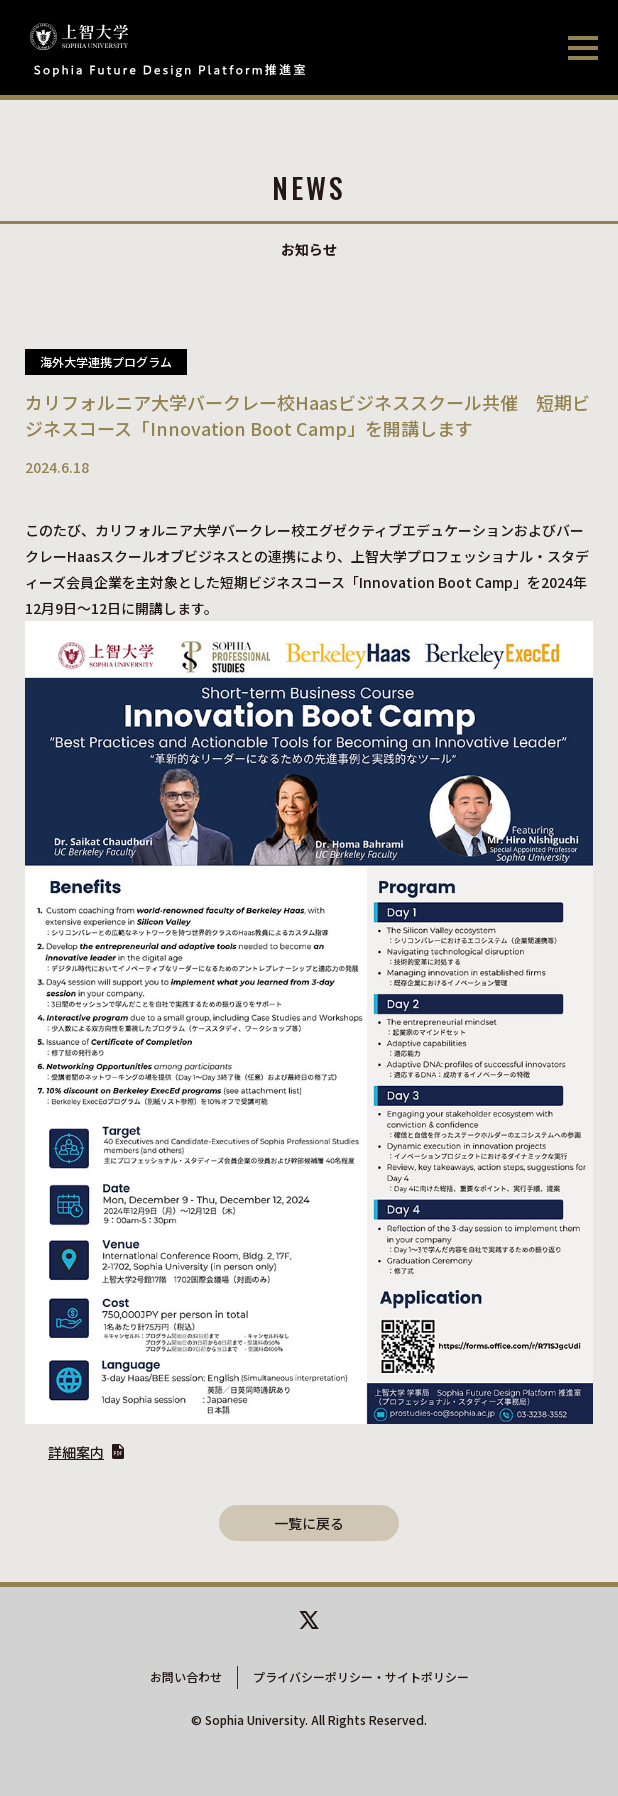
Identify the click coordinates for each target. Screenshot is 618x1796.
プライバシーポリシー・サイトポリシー (361, 1676)
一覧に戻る (309, 1523)
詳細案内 (76, 1452)
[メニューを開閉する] (583, 50)
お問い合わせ (186, 1676)
